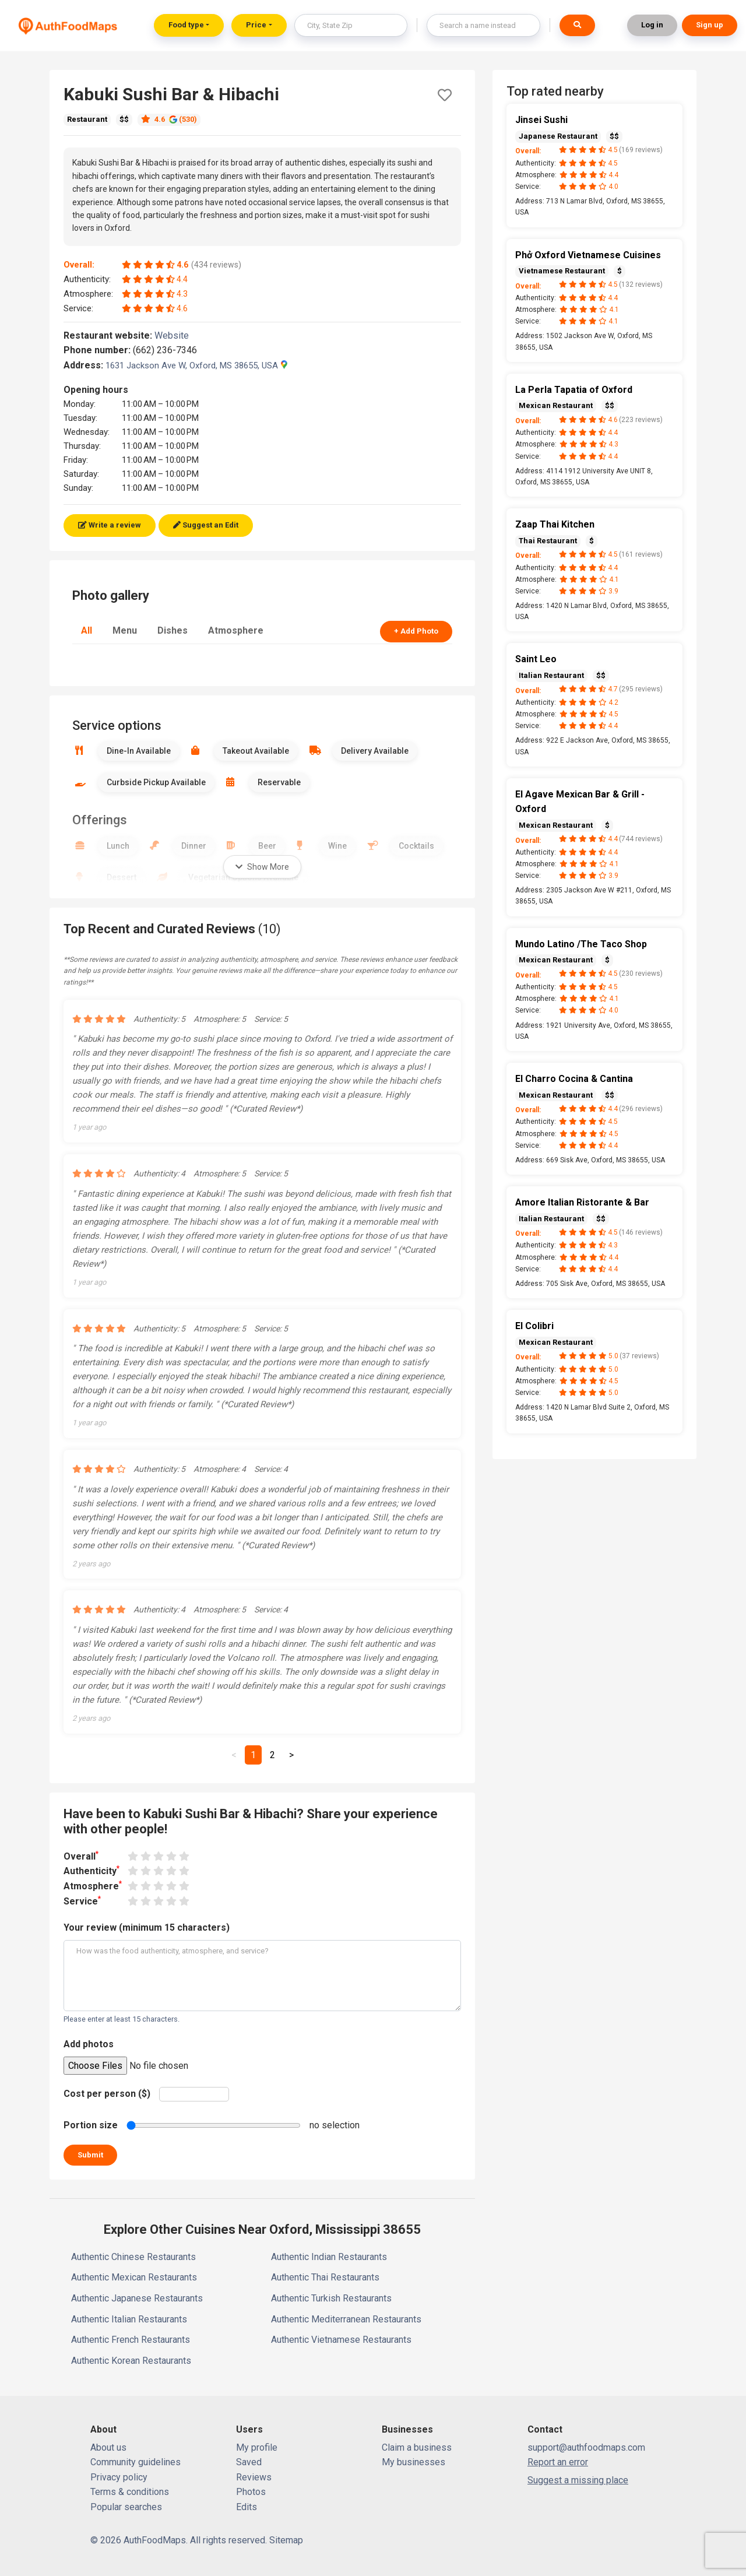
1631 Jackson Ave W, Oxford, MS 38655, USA (196, 365)
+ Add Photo (416, 631)
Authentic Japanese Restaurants (137, 2298)
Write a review (109, 525)
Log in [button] (652, 24)
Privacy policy (118, 2477)
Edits (246, 2506)
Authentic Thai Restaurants (325, 2277)
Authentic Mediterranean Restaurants (346, 2319)
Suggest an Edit (205, 525)
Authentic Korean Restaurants (131, 2360)
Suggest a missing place (577, 2480)
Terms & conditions (129, 2491)
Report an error (557, 2462)
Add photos (89, 2044)
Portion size (91, 2125)
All (86, 630)
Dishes (172, 630)
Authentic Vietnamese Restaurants (341, 2339)
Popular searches (126, 2506)
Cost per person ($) (107, 2093)
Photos (251, 2491)
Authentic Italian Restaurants (129, 2319)
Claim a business (417, 2447)
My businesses (413, 2462)
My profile (256, 2447)
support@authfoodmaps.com (586, 2447)
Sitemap (286, 2540)
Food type (186, 24)
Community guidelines (135, 2462)
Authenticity (91, 1870)
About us (108, 2447)
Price (256, 24)
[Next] (291, 1755)
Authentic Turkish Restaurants (331, 2298)
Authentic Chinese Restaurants (133, 2256)
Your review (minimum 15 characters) (147, 1927)
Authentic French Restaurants (130, 2339)
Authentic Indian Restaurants (329, 2256)
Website (176, 335)
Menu (124, 630)
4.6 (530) (169, 119)
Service (82, 1901)
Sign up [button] (709, 24)
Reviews (254, 2477)
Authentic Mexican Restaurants (134, 2277)
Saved (249, 2462)
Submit (90, 2154)
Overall (81, 1856)
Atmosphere (235, 630)
